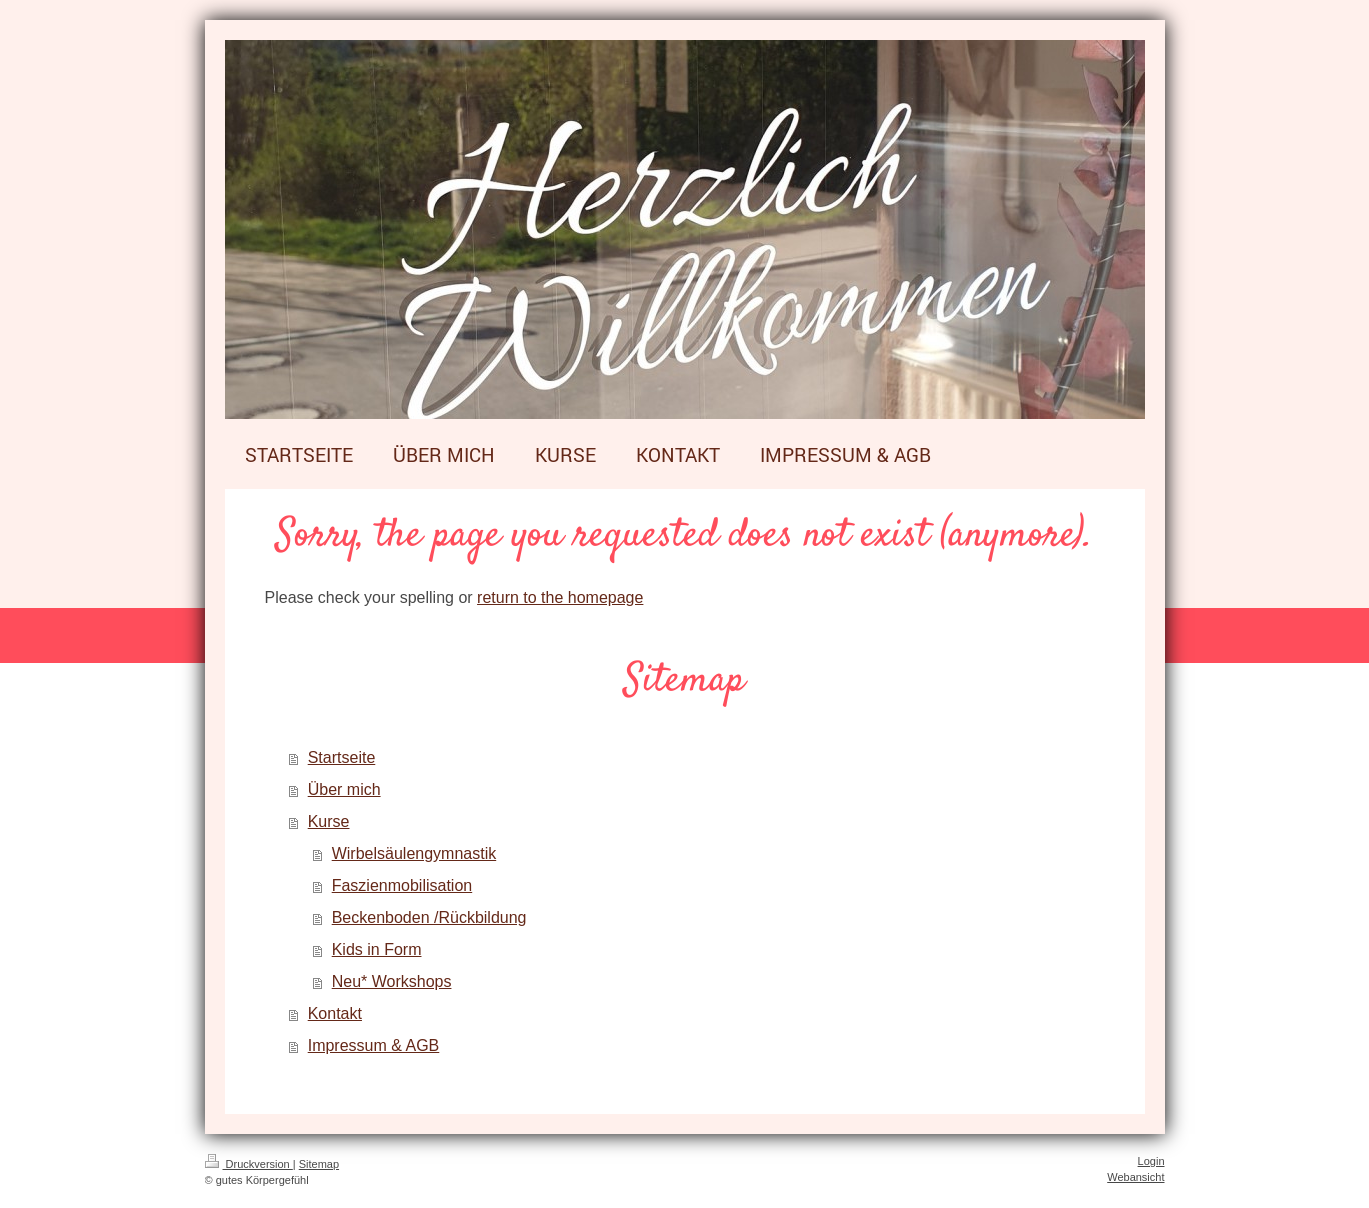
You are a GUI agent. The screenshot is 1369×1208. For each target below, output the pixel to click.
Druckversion (249, 1164)
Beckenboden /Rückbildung (429, 917)
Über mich (344, 789)
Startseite (342, 757)
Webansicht (1135, 1177)
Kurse (329, 821)
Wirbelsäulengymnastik (414, 853)
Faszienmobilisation (402, 885)
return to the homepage (560, 597)
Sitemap (319, 1164)
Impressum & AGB (374, 1045)
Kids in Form (377, 949)
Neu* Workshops (392, 981)
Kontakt (335, 1013)
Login (1151, 1161)
